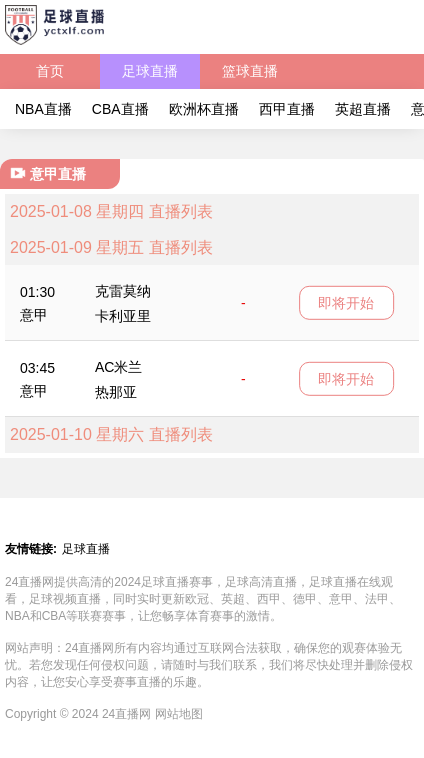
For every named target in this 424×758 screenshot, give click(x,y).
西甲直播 (287, 109)
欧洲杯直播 (204, 109)
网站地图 (179, 714)
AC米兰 (118, 367)
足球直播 (150, 71)
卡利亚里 (123, 316)
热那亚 (116, 392)
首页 (50, 71)
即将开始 (346, 302)
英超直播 (363, 109)
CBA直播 (120, 109)
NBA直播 (43, 109)
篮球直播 (250, 71)
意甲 (34, 315)
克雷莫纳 (123, 291)
